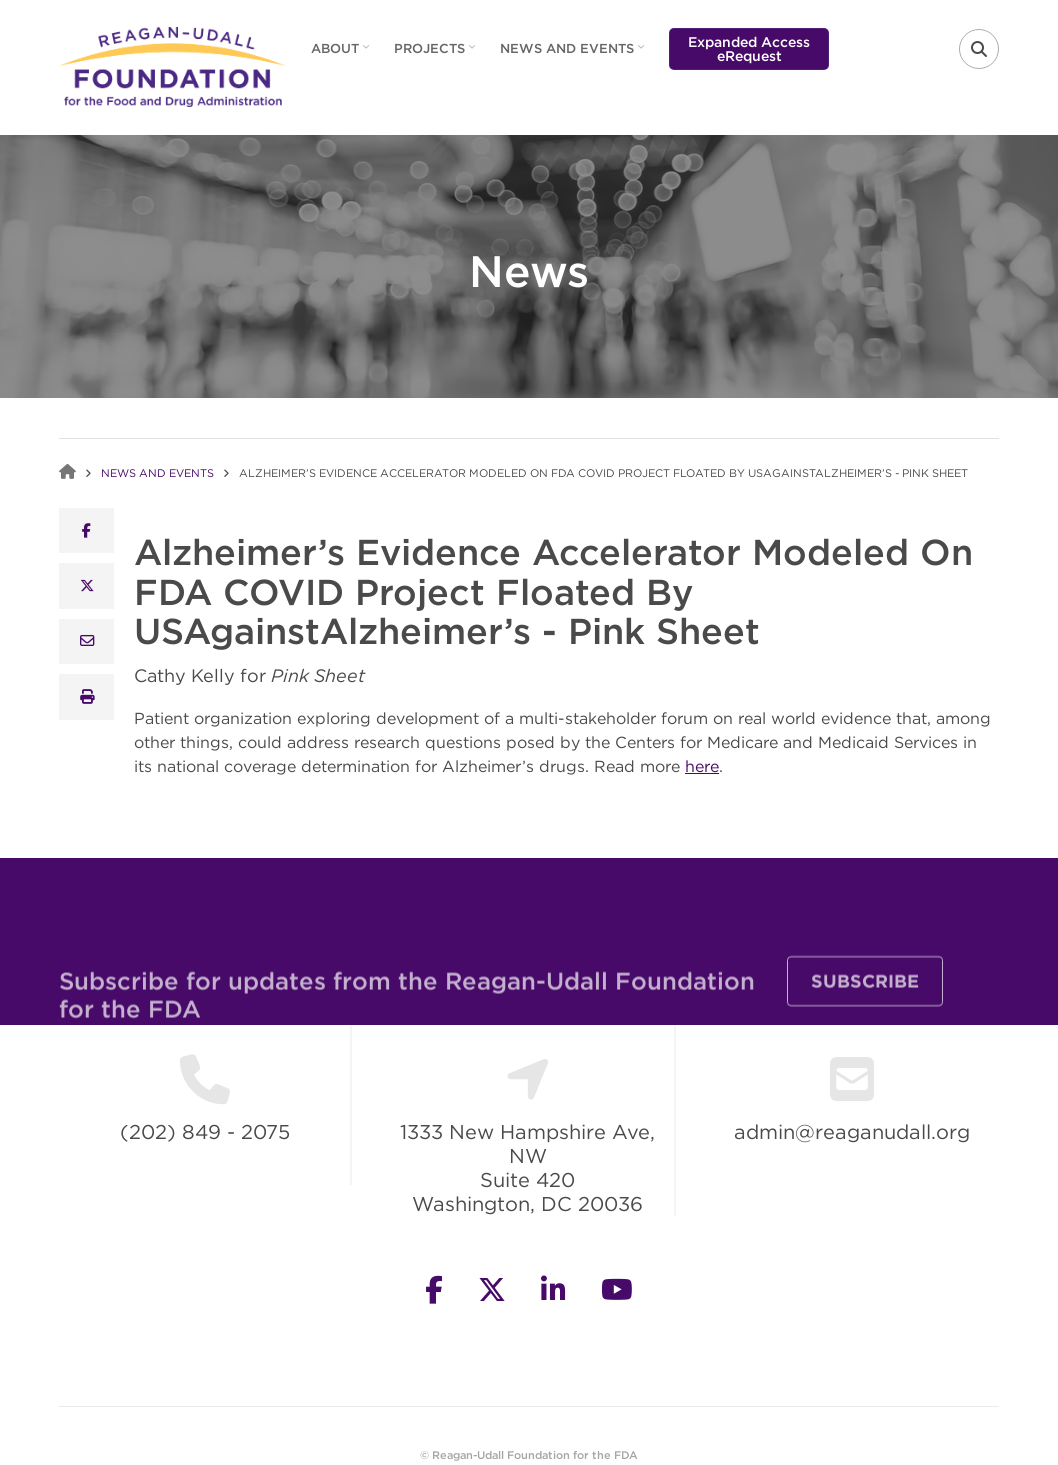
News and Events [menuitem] (569, 55)
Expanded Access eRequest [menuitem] (749, 49)
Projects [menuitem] (432, 55)
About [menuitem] (337, 55)
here (702, 766)
